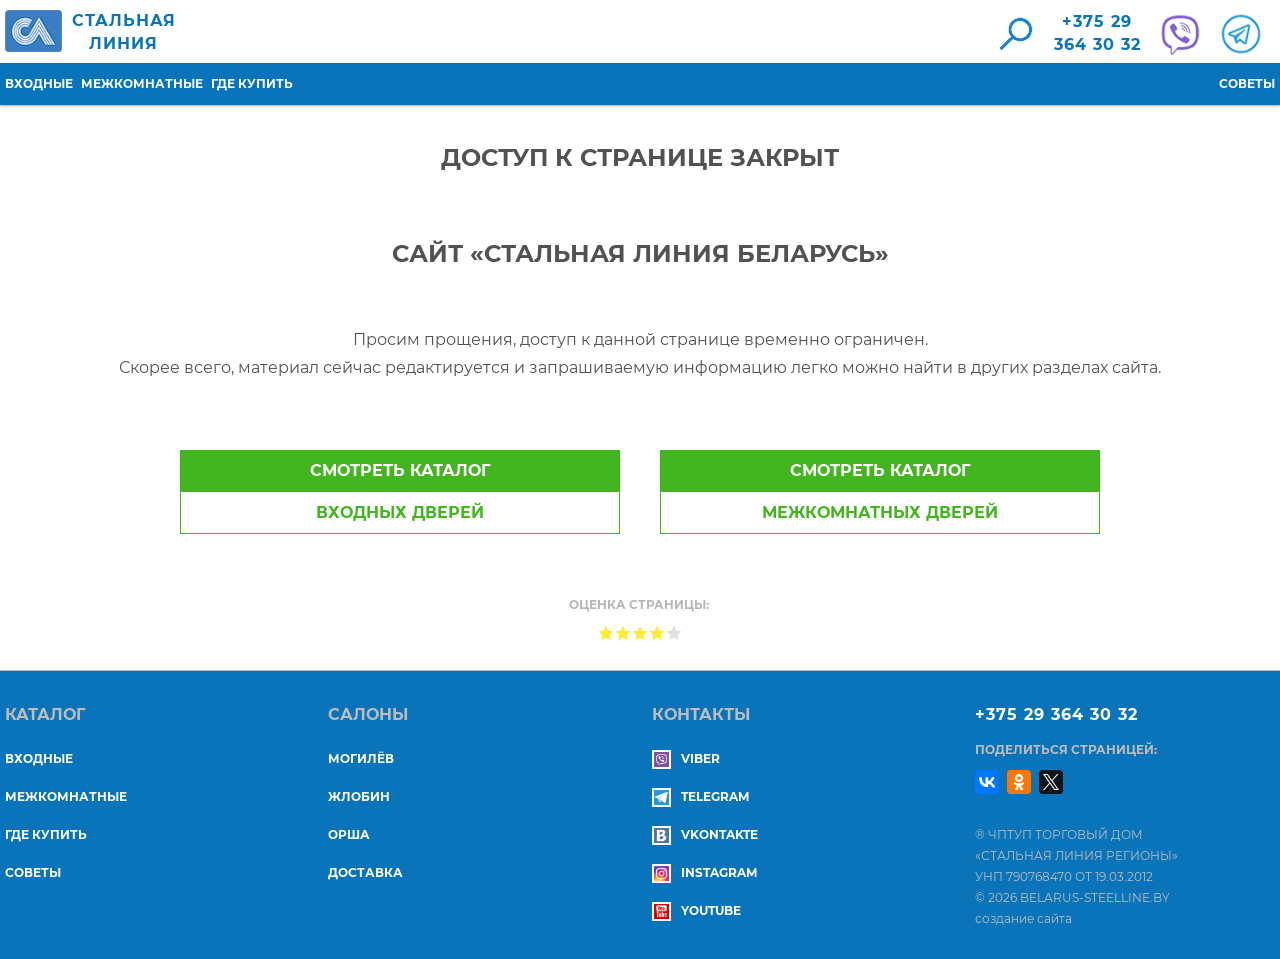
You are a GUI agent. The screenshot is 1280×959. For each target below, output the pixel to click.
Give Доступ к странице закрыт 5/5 (674, 632)
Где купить (252, 83)
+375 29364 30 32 (1097, 33)
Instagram (704, 872)
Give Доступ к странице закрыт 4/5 (657, 632)
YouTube (696, 910)
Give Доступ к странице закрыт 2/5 (623, 632)
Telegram (700, 796)
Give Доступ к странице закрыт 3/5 (640, 632)
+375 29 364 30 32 (1056, 714)
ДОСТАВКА (365, 872)
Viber (686, 758)
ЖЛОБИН (359, 796)
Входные (39, 83)
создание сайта (1023, 918)
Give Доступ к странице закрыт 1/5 (606, 632)
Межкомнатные (142, 83)
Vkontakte (705, 834)
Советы (1247, 83)
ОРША (349, 834)
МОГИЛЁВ (361, 758)
